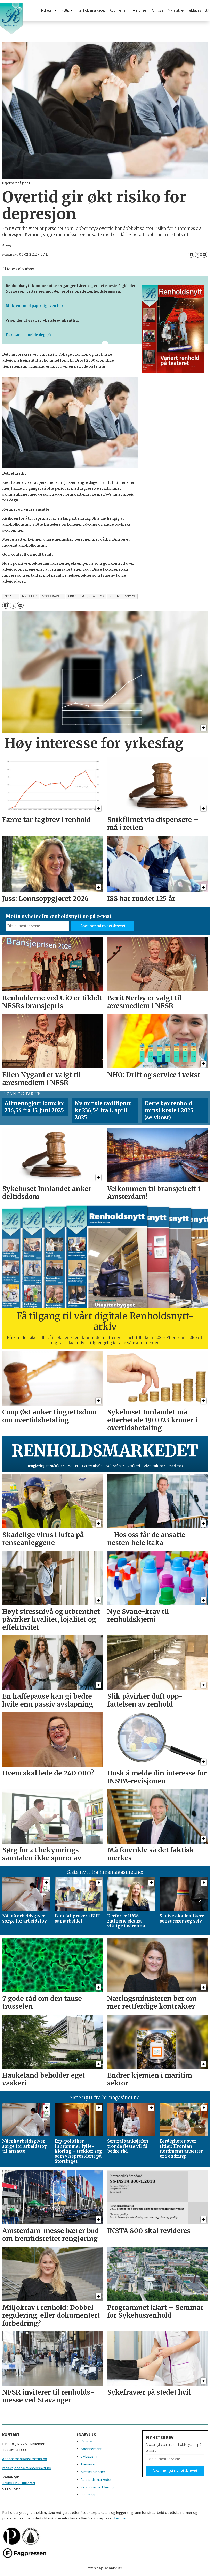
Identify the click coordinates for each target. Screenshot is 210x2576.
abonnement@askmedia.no (24, 2458)
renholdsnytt (122, 596)
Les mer (120, 2518)
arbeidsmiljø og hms (86, 596)
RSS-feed (88, 2494)
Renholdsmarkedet (91, 10)
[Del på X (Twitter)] (198, 255)
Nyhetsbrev (176, 10)
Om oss (157, 10)
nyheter (29, 596)
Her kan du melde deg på (28, 334)
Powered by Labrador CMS (105, 2568)
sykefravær (52, 596)
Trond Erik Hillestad (18, 2482)
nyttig (11, 596)
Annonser (140, 10)
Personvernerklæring (97, 2487)
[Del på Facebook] (191, 255)
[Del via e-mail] (204, 255)
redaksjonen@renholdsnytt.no (26, 2467)
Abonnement (119, 10)
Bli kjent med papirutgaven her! (35, 306)
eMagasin (196, 10)
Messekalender (93, 2471)
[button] (199, 1899)
